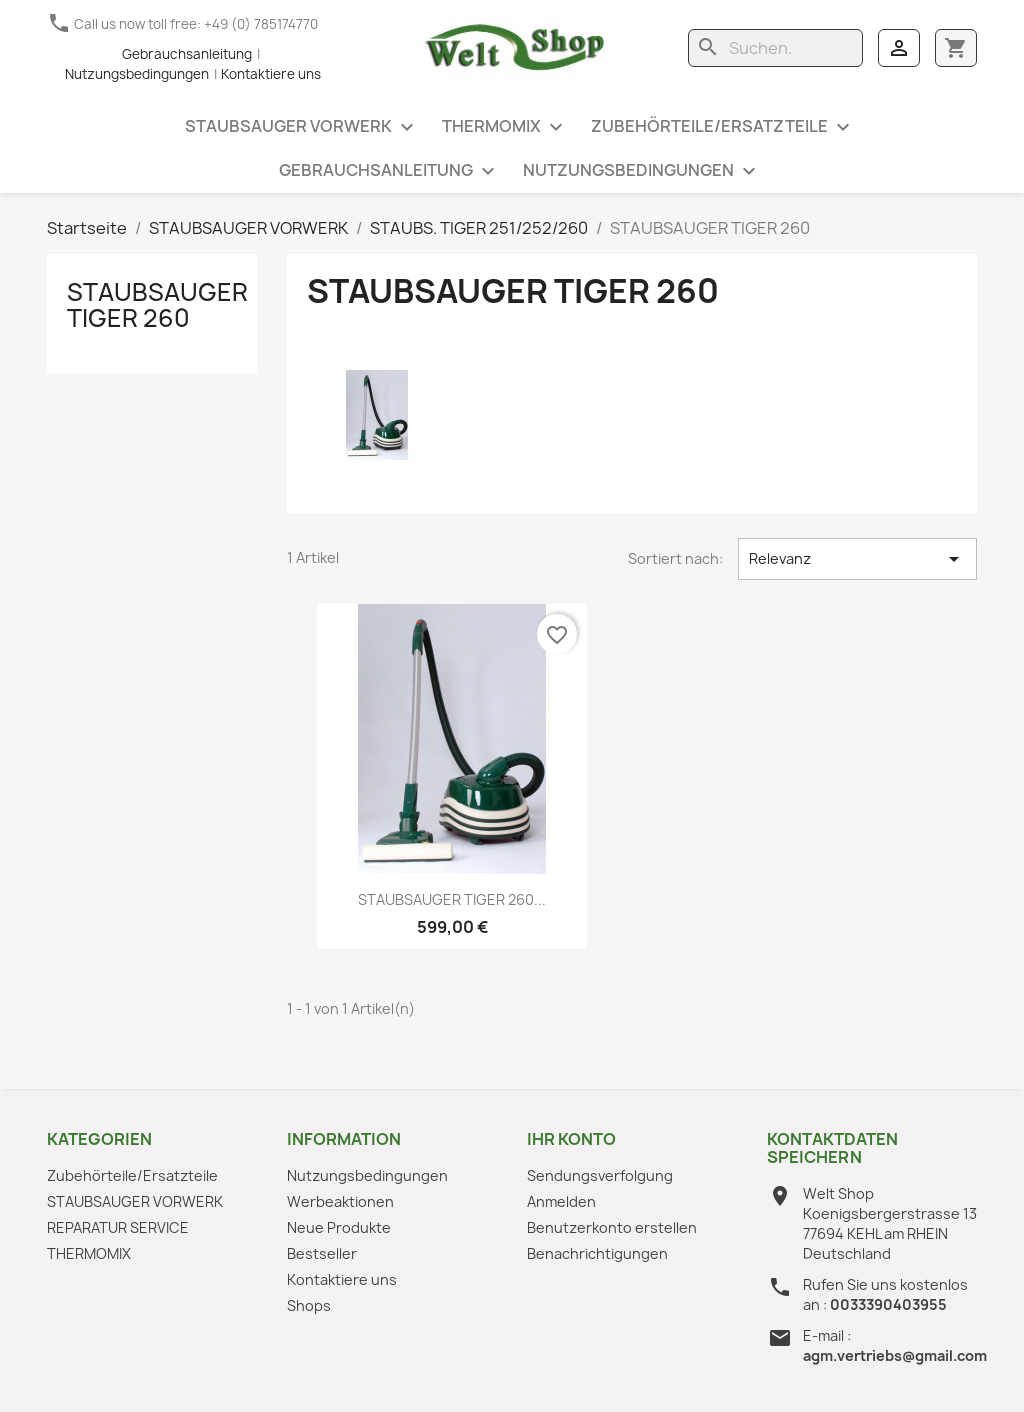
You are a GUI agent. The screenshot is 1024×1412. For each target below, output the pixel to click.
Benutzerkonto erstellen (612, 1227)
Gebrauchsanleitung (187, 54)
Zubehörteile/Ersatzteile (723, 127)
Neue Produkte (339, 1227)
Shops (309, 1305)
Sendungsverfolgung (600, 1175)
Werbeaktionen (340, 1201)
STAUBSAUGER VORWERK (302, 127)
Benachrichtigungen (597, 1253)
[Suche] (775, 48)
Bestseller (322, 1253)
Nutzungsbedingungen (642, 171)
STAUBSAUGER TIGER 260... (452, 899)
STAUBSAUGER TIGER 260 (157, 305)
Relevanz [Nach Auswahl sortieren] (857, 559)
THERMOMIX (505, 127)
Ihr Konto (571, 1139)
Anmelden (561, 1201)
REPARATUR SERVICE (118, 1227)
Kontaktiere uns (342, 1279)
